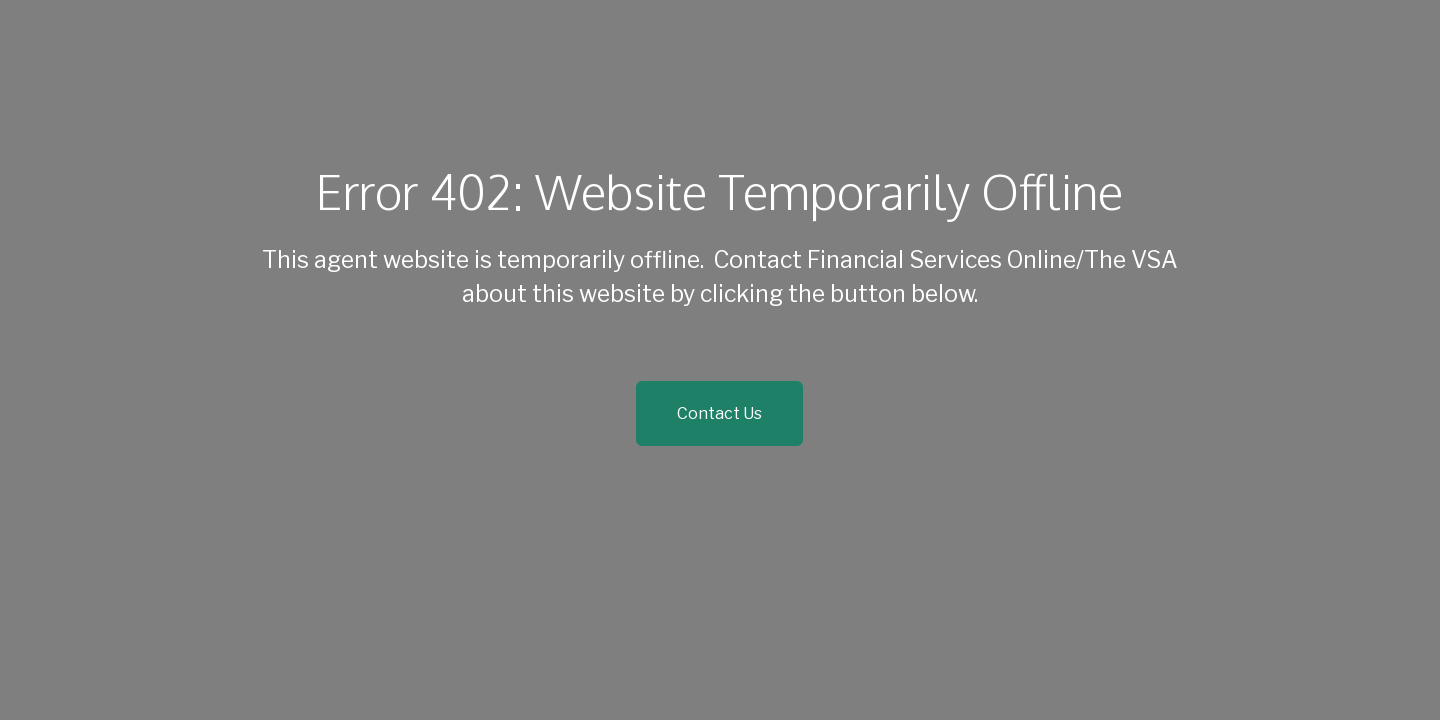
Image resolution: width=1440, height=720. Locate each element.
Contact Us (719, 413)
